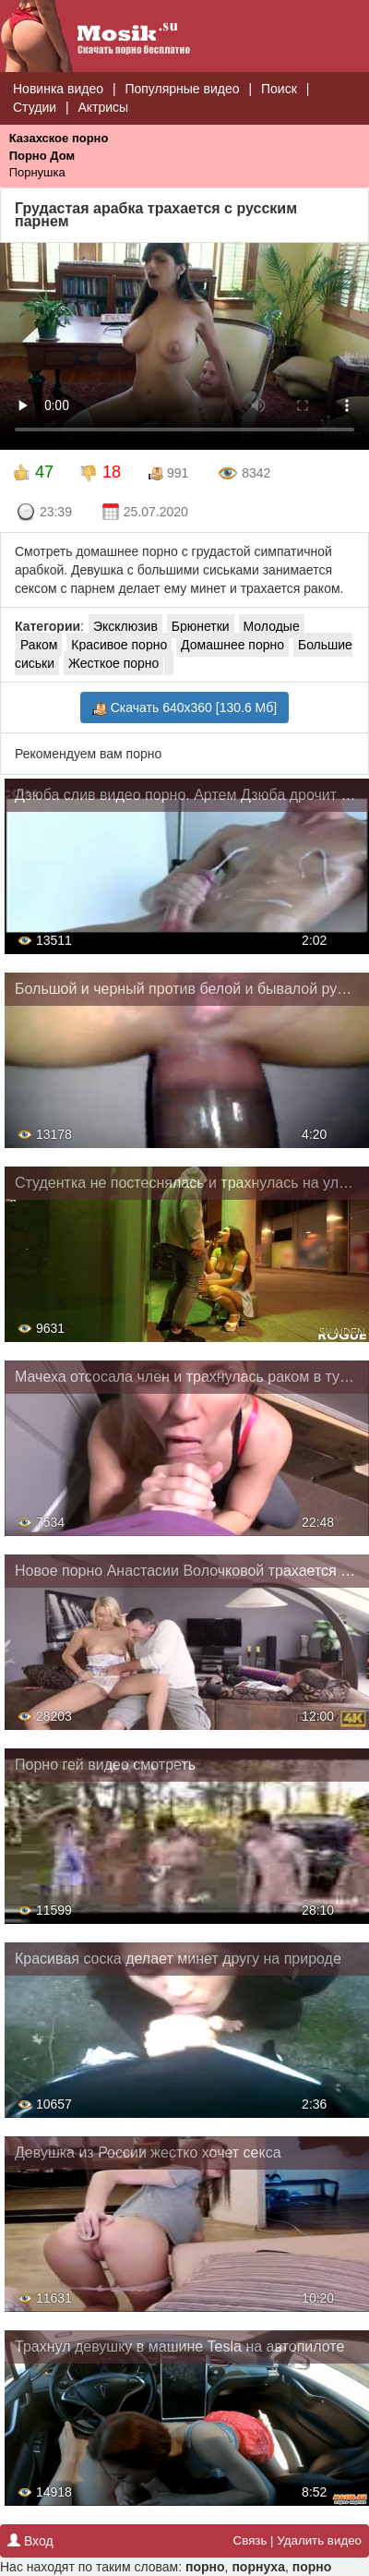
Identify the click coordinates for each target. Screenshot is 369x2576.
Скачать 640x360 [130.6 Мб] (184, 708)
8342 (244, 474)
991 (168, 473)
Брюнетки (201, 626)
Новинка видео (58, 88)
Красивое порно (119, 644)
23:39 (44, 512)
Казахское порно (59, 138)
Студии (34, 107)
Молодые (272, 626)
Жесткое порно (113, 663)
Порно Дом (42, 156)
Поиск (279, 88)
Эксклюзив (125, 626)
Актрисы (102, 107)
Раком (38, 644)
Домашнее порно (232, 644)
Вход (30, 2541)
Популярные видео (182, 88)
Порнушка (37, 172)
